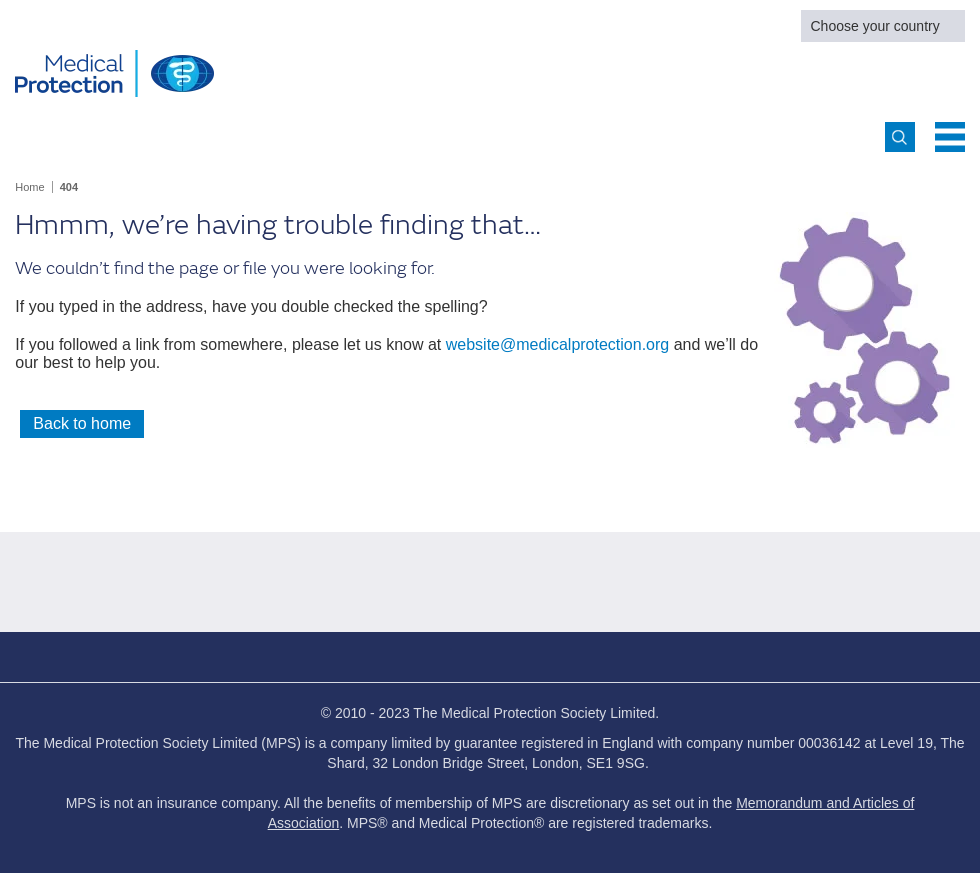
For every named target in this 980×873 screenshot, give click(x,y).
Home (29, 187)
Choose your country (875, 26)
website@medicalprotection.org (557, 344)
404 (69, 187)
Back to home (82, 423)
